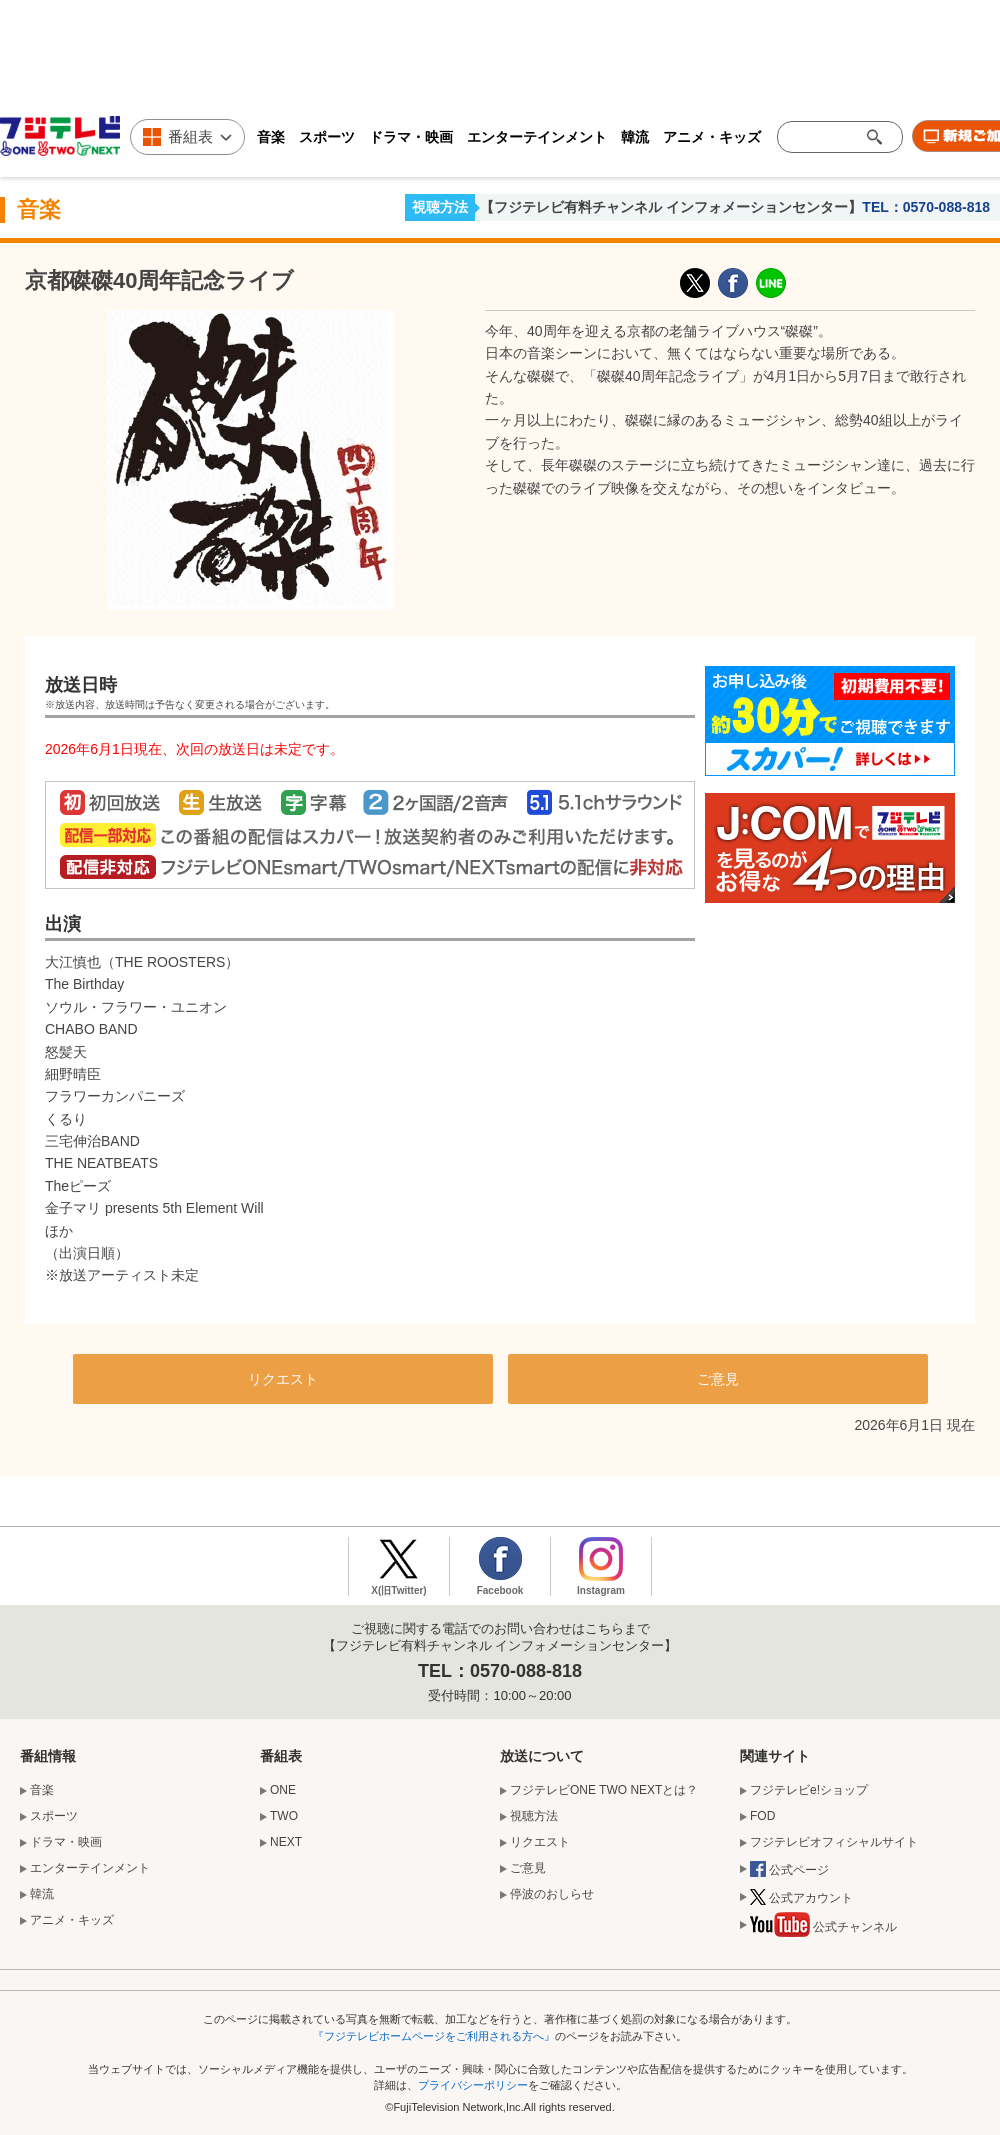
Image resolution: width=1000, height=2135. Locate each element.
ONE (283, 1790)
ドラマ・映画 (411, 137)
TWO (284, 1816)
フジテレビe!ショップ (809, 1790)
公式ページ (789, 1871)
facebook (733, 283)
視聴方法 (440, 207)
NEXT (286, 1842)
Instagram (601, 1590)
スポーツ (327, 137)
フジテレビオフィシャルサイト (834, 1842)
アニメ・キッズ (712, 137)
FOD (762, 1816)
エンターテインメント (537, 137)
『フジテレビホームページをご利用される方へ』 (434, 2036)
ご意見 (718, 1379)
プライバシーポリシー (473, 2085)
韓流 (635, 137)
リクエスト (283, 1379)
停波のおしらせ (552, 1894)
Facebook (500, 1590)
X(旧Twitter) (695, 283)
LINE (771, 283)
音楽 (271, 137)
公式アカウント (801, 1899)
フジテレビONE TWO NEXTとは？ (604, 1790)
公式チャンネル (823, 1929)
